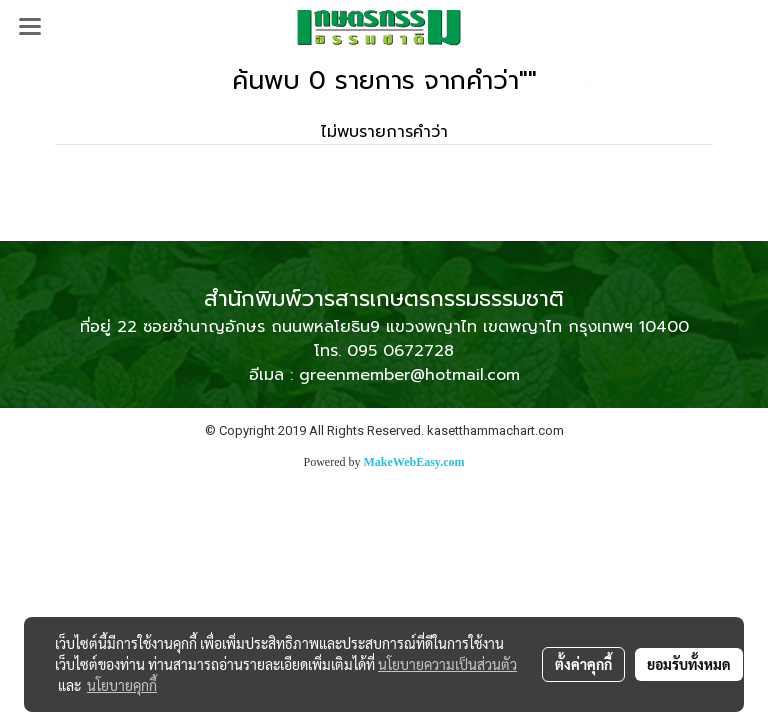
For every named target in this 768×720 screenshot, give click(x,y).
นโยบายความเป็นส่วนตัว (447, 664)
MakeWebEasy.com (414, 462)
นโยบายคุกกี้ (122, 685)
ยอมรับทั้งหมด (689, 664)
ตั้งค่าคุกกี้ (583, 664)
